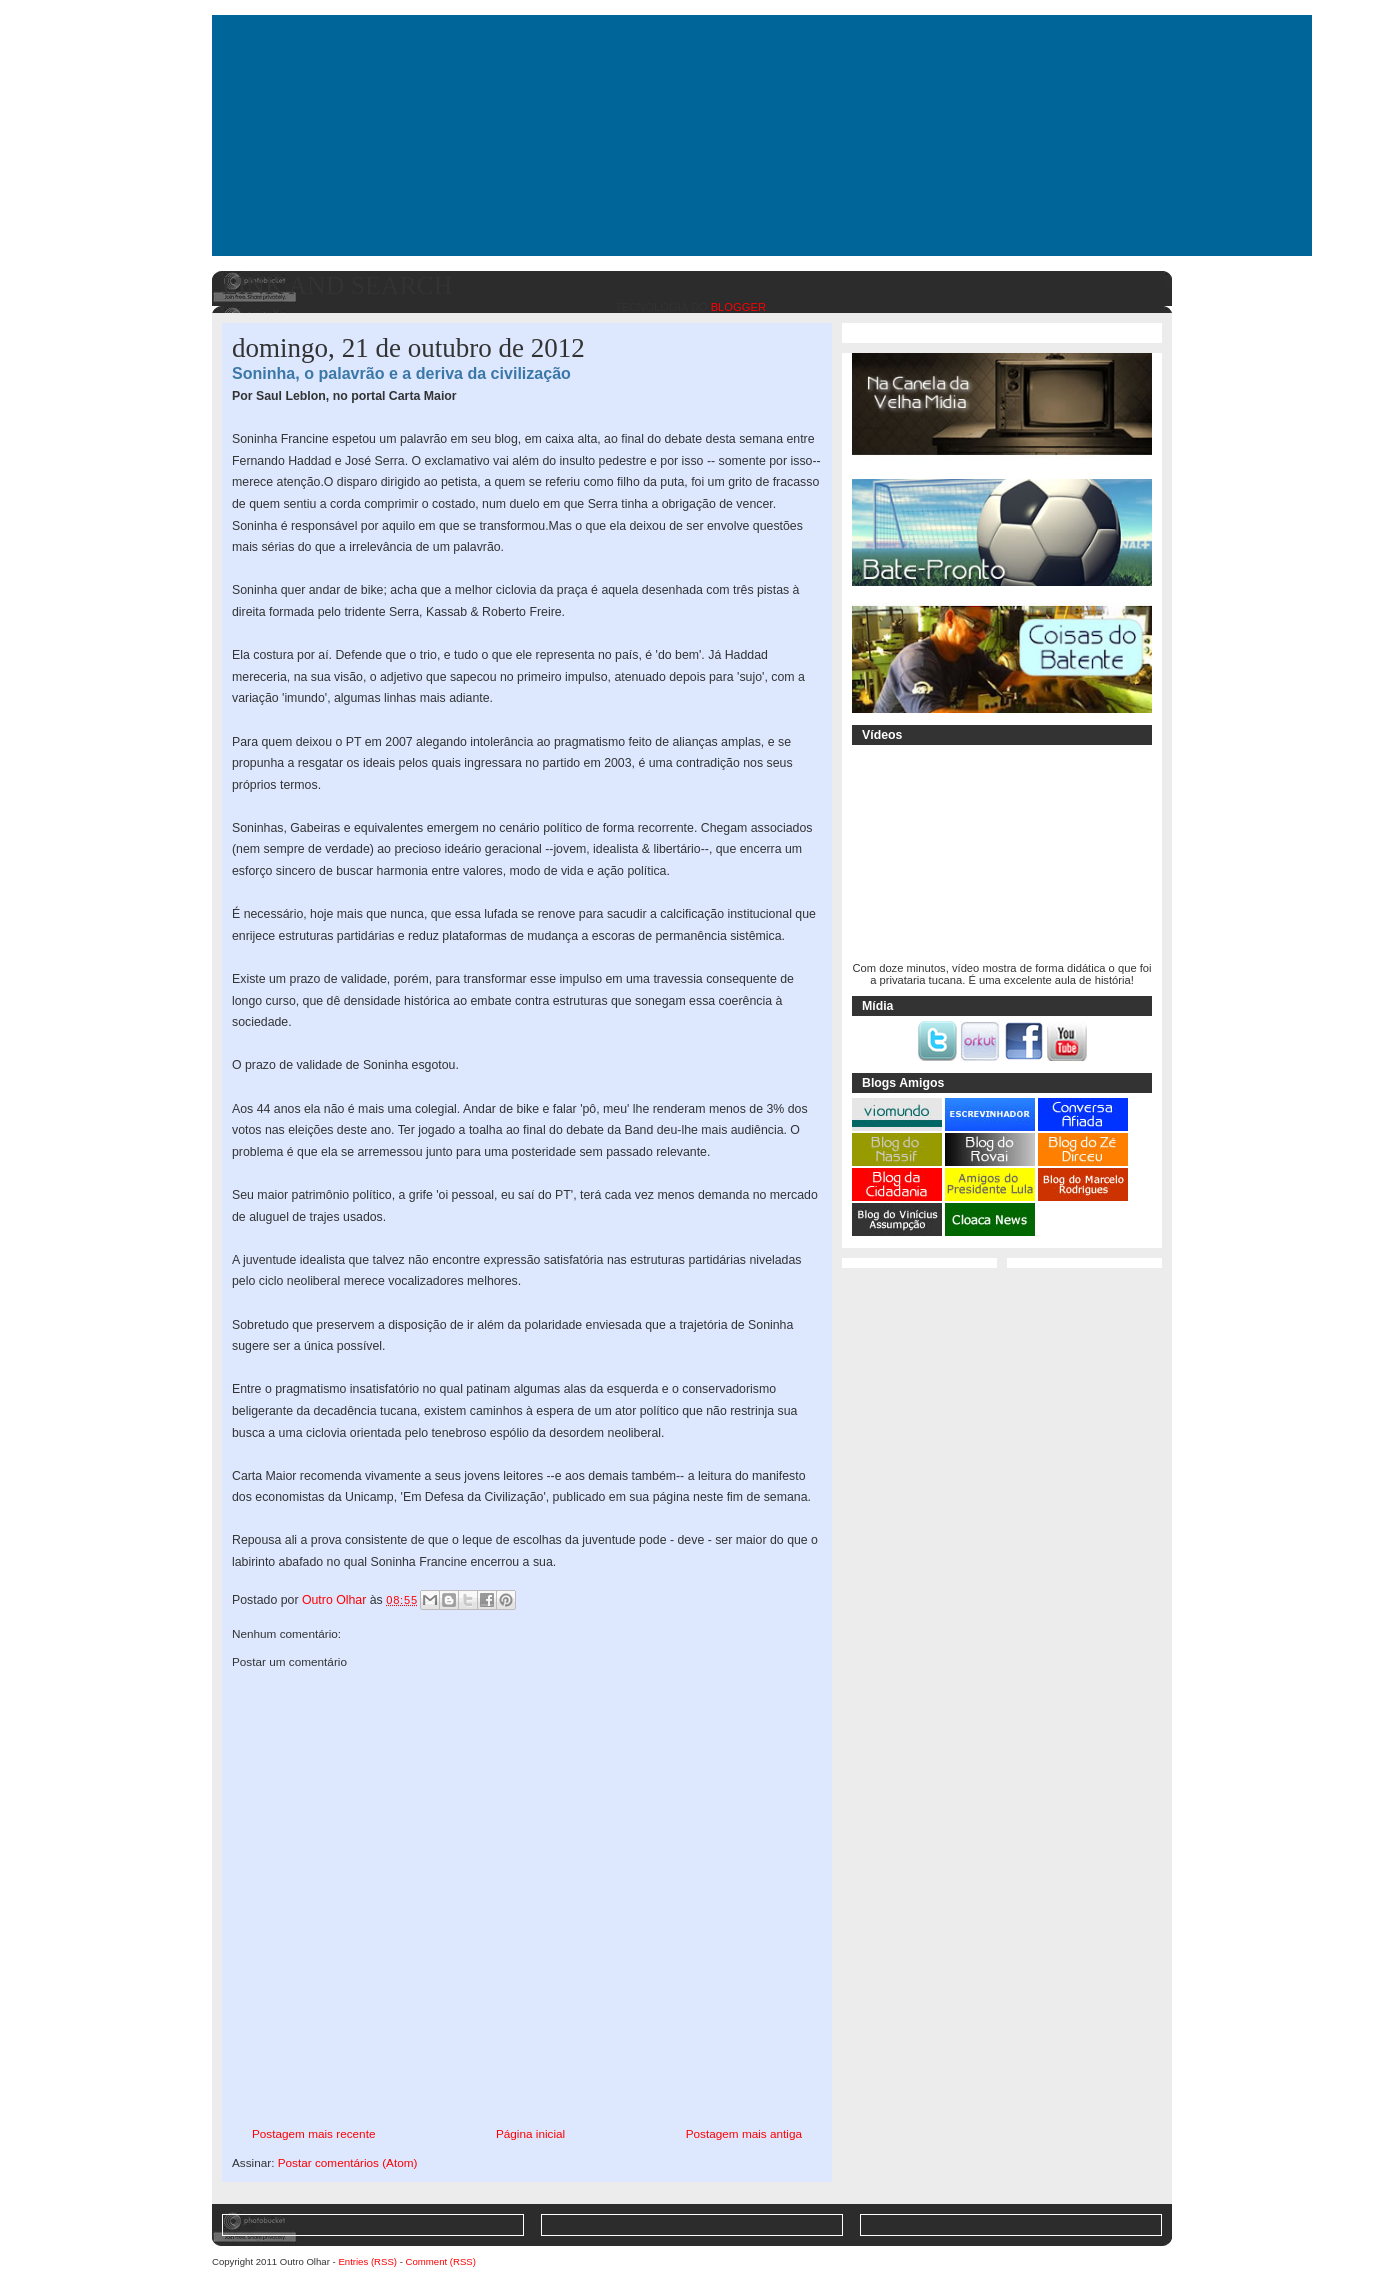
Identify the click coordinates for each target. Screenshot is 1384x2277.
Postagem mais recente (313, 2133)
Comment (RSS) (441, 2261)
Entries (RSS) (367, 2261)
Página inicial (530, 2133)
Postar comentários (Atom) (348, 2162)
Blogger (738, 307)
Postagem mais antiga (744, 2133)
